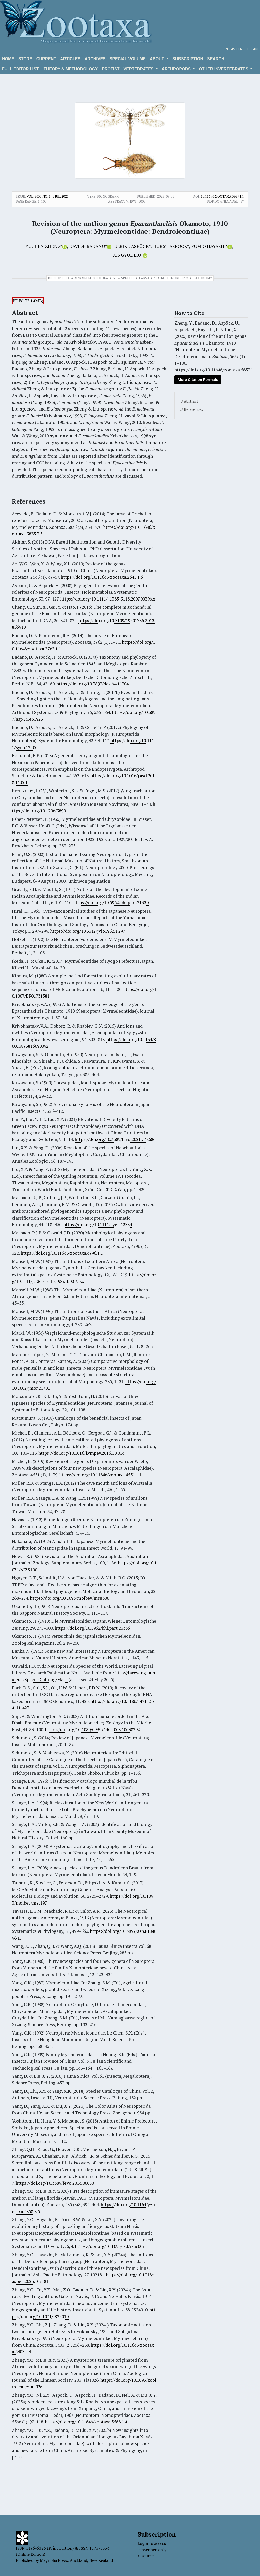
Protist (110, 69)
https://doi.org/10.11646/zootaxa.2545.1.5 (102, 577)
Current (46, 59)
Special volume (128, 59)
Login (252, 48)
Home (8, 59)
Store (25, 59)
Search (215, 59)
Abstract (191, 401)
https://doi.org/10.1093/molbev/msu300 (69, 1598)
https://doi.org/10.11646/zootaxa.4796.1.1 (62, 1253)
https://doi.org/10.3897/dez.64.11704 (92, 684)
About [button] (157, 59)
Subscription (187, 59)
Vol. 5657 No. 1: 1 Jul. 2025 (48, 196)
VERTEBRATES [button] (139, 69)
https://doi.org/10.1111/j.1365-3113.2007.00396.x (107, 599)
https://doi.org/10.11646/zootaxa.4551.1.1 (100, 1475)
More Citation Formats (198, 379)
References (193, 409)
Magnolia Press (54, 2560)
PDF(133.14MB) (28, 301)
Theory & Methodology (71, 69)
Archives (95, 59)
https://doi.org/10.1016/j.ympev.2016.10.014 (81, 1453)
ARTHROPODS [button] (177, 69)
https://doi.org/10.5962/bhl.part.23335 (92, 1628)
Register (233, 48)
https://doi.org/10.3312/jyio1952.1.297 (87, 931)
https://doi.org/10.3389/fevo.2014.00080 (54, 2183)
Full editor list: (21, 69)
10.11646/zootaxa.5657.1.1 (222, 196)
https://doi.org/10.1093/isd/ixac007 (110, 2246)
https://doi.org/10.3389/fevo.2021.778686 (115, 1139)
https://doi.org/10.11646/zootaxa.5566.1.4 (86, 2422)
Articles (70, 59)
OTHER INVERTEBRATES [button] (224, 69)
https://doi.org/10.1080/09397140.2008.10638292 (92, 1729)
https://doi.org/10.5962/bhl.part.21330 (111, 902)
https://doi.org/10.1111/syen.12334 (97, 1224)
